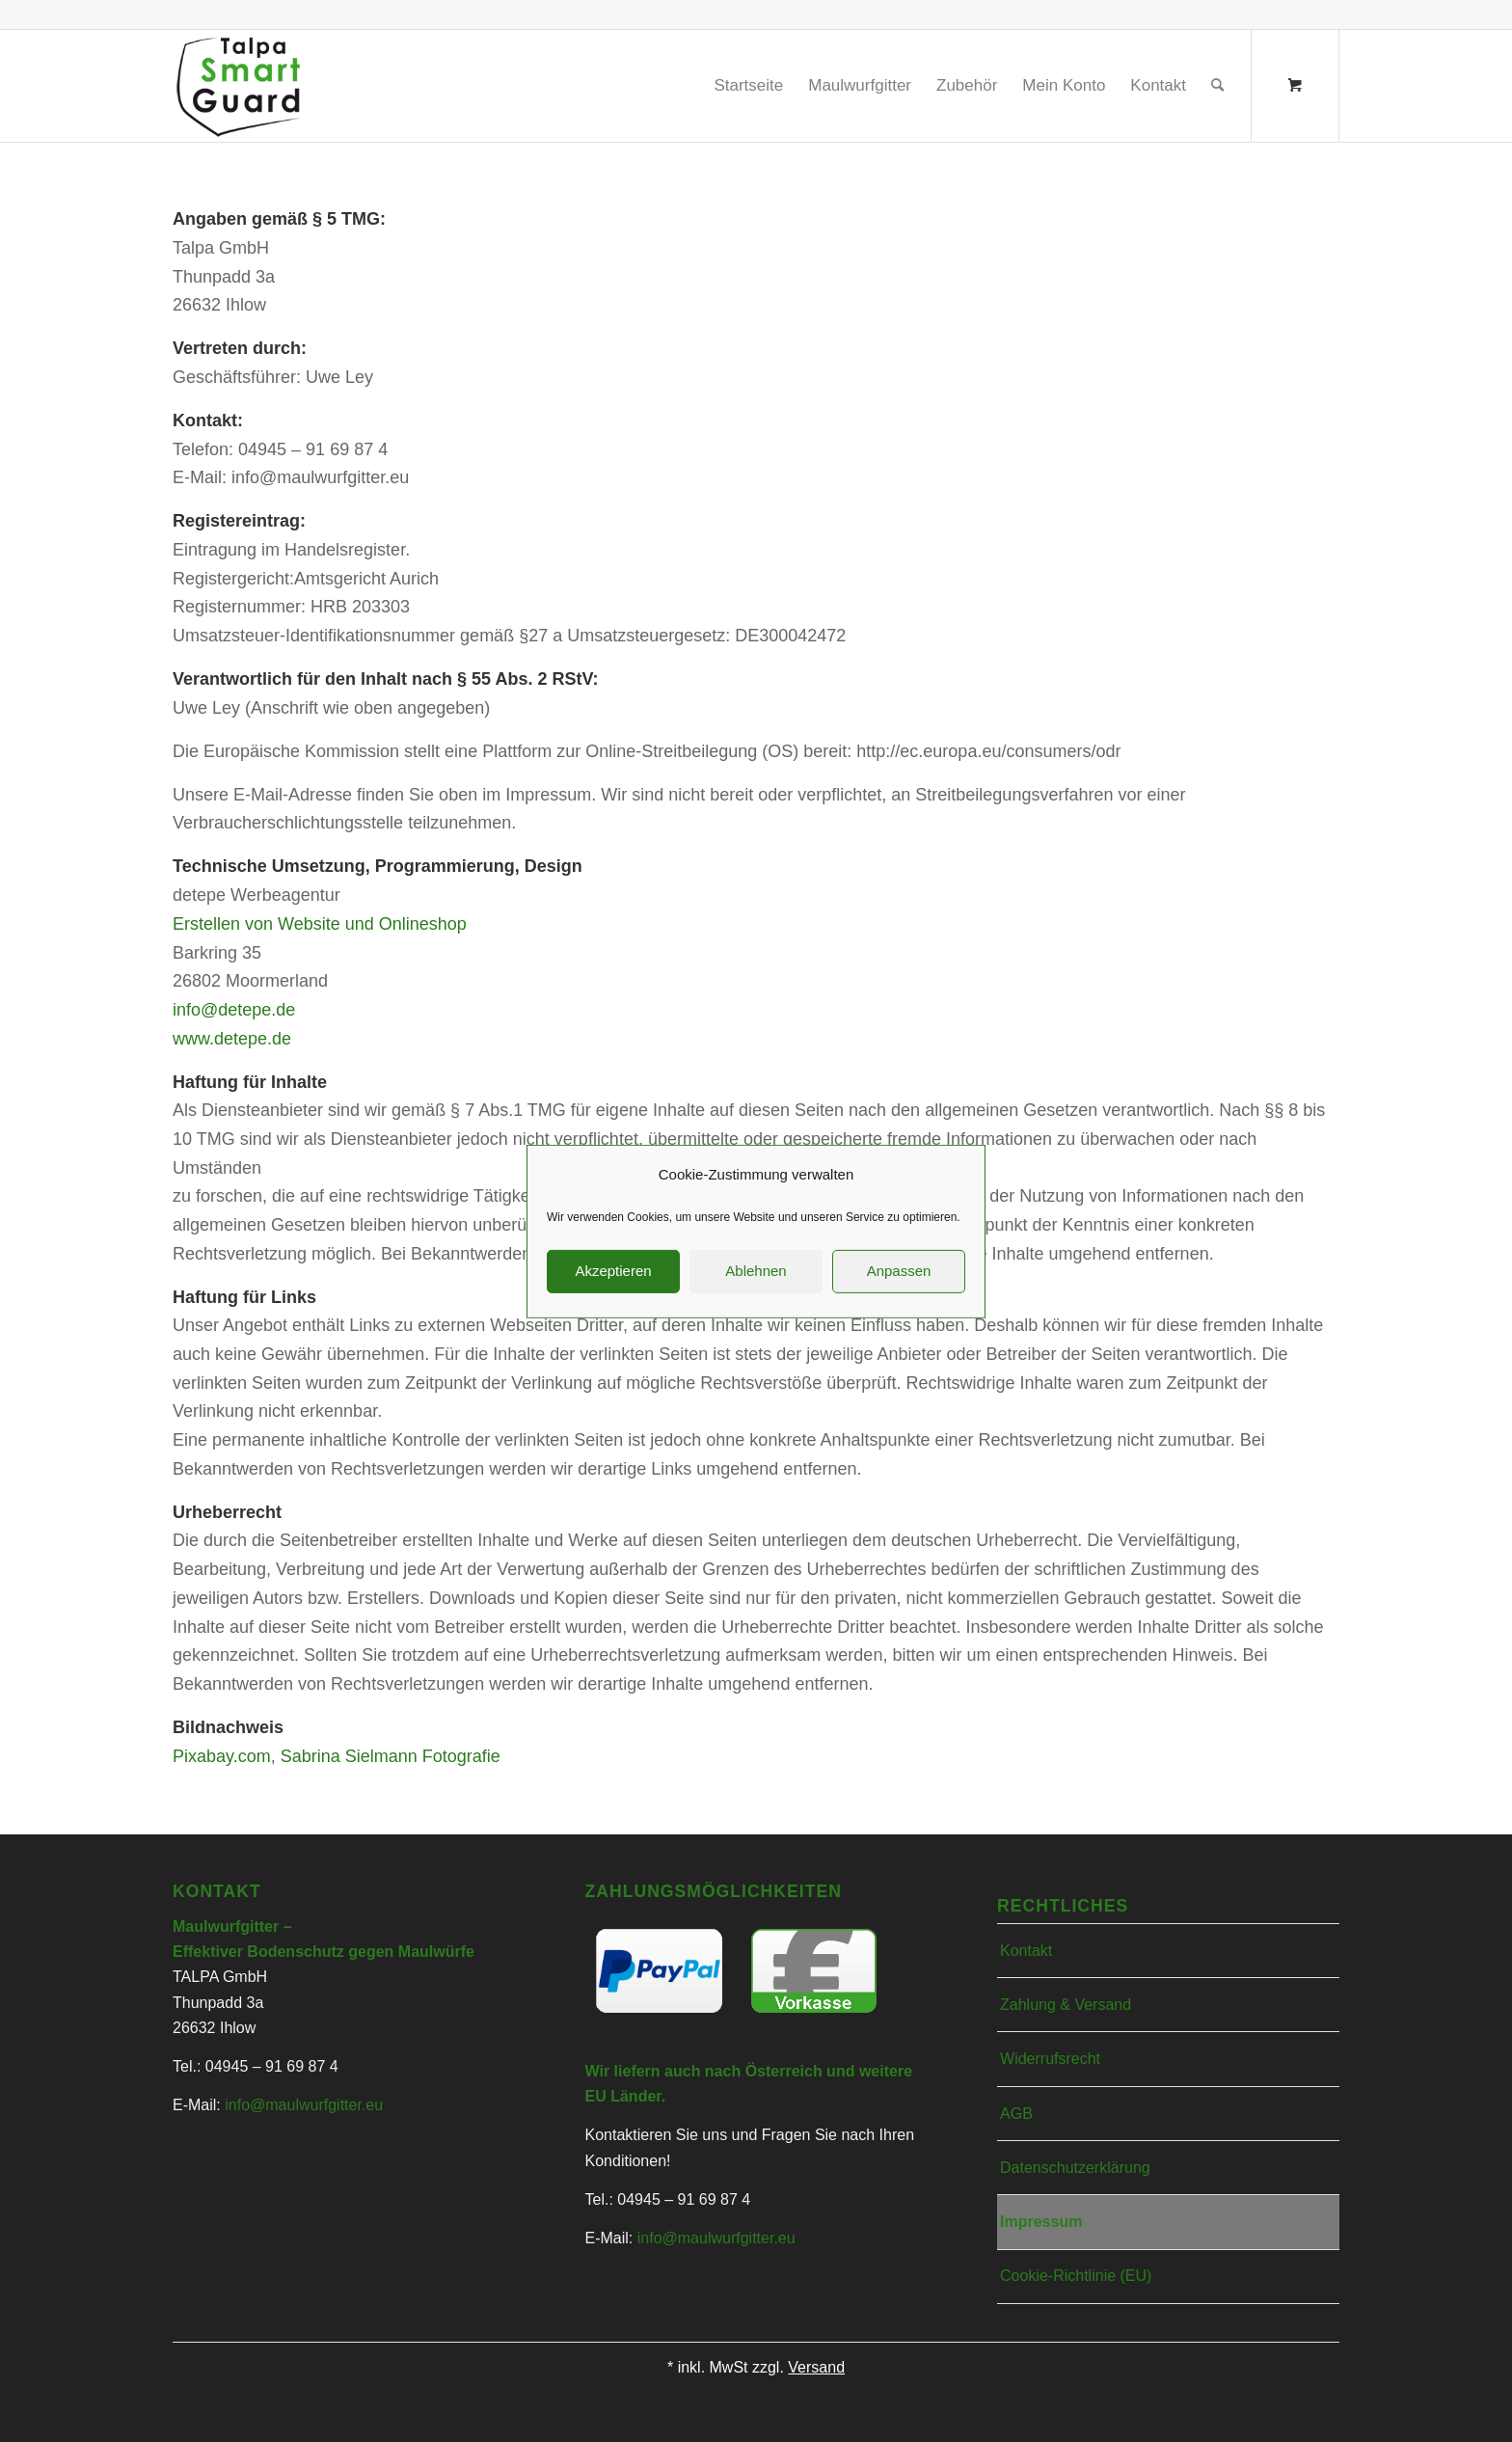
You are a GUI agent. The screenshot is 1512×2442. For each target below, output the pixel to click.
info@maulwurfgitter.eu (304, 2105)
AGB (1016, 2113)
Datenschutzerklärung (1075, 2167)
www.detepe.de (232, 1038)
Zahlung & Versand (1065, 2004)
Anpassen (899, 1292)
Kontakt (1026, 1950)
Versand (816, 2367)
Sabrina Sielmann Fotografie (390, 1756)
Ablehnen (755, 1292)
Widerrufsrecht (1050, 2058)
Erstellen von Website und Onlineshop (320, 924)
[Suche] (1217, 86)
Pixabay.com (222, 1756)
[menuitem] (748, 86)
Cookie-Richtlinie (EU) (1075, 2275)
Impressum (1041, 2221)
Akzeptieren (613, 1292)
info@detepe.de (234, 1009)
